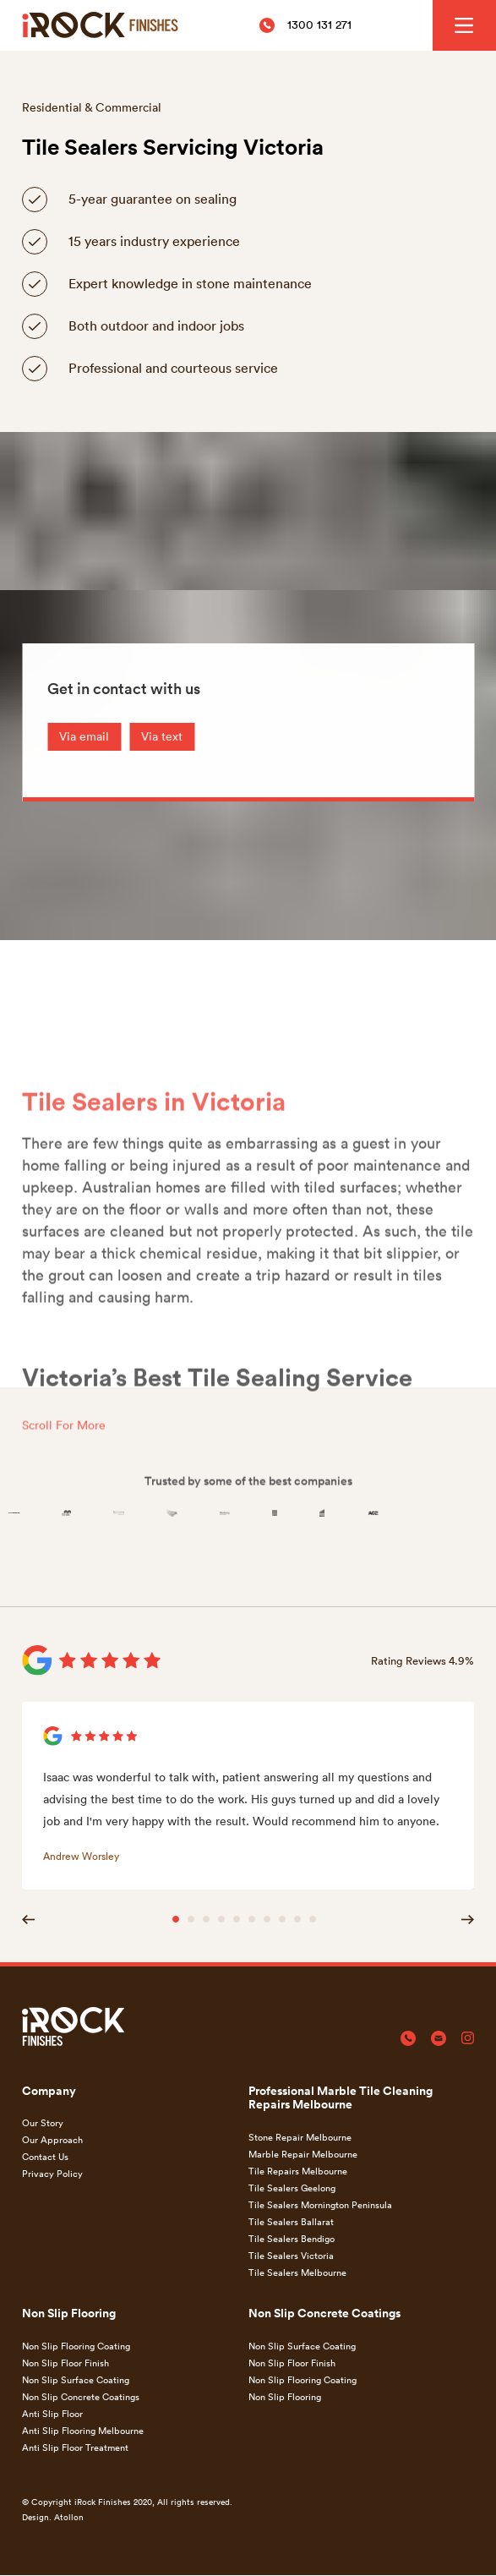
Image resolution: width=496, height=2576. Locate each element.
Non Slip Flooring (284, 2396)
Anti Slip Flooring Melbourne (83, 2430)
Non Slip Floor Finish (65, 2362)
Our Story (42, 2122)
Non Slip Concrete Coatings (80, 2396)
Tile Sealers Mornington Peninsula (320, 2204)
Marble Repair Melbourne (302, 2154)
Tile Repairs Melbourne (297, 2170)
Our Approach (52, 2139)
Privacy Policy (52, 2173)
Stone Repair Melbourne (300, 2137)
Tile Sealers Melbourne (297, 2272)
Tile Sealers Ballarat (291, 2221)
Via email (84, 736)
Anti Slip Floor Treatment (75, 2447)
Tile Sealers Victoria (291, 2255)
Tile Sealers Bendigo (291, 2238)
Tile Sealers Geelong (291, 2187)
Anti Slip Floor (52, 2413)
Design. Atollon (53, 2517)
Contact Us (45, 2156)
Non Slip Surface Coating (75, 2379)
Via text (162, 736)
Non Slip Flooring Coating (76, 2345)
